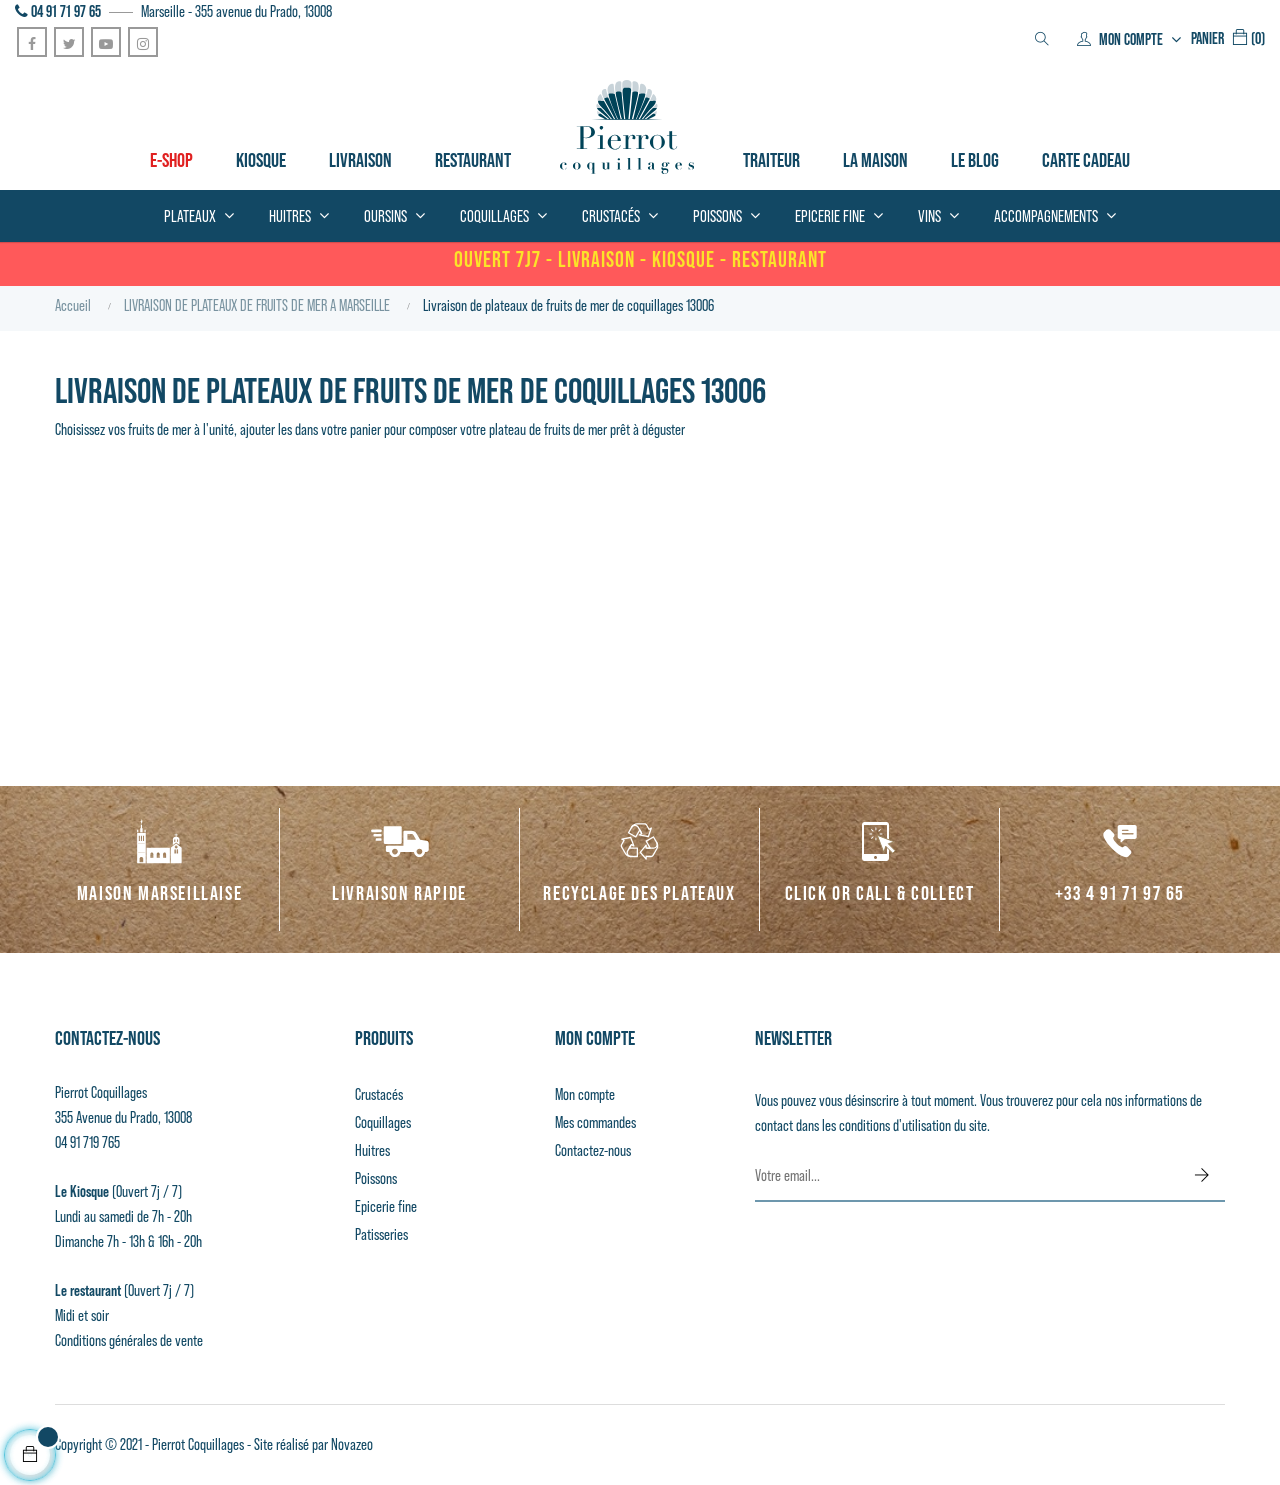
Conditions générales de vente (129, 1340)
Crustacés (379, 1094)
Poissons (376, 1178)
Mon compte (585, 1094)
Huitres (372, 1150)
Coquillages (383, 1122)
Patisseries (381, 1234)
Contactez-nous (593, 1150)
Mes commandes (595, 1122)
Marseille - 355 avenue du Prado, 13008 (236, 11)
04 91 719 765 (87, 1142)
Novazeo (352, 1444)
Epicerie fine (386, 1206)
